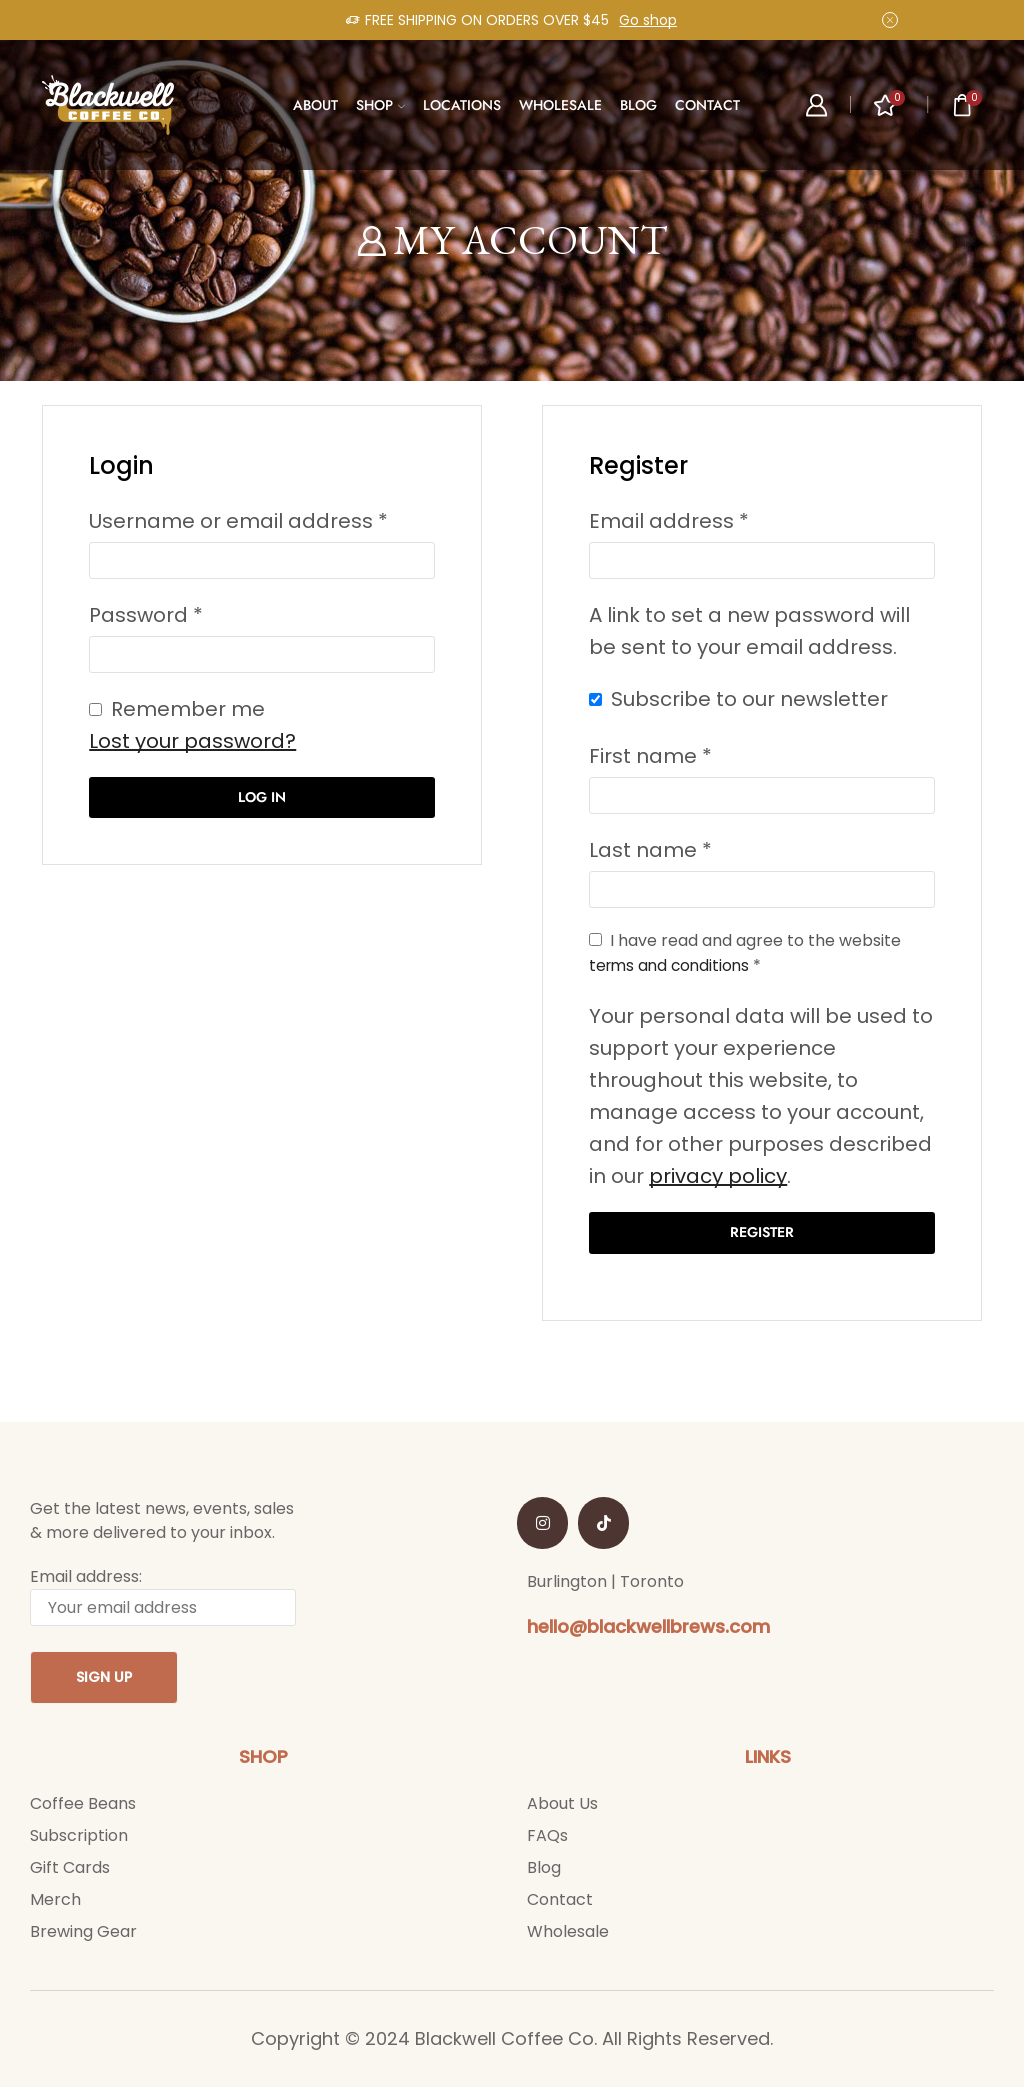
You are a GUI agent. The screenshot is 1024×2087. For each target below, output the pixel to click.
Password (146, 615)
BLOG (638, 105)
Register (762, 1233)
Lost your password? (192, 741)
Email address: (163, 1596)
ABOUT (315, 105)
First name (650, 756)
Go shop (648, 20)
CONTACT (707, 105)
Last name (650, 850)
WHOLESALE (560, 105)
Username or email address (238, 521)
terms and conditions (672, 965)
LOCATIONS (462, 105)
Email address (669, 521)
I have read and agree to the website (745, 953)
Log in (262, 797)
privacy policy (718, 1176)
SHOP (380, 105)
